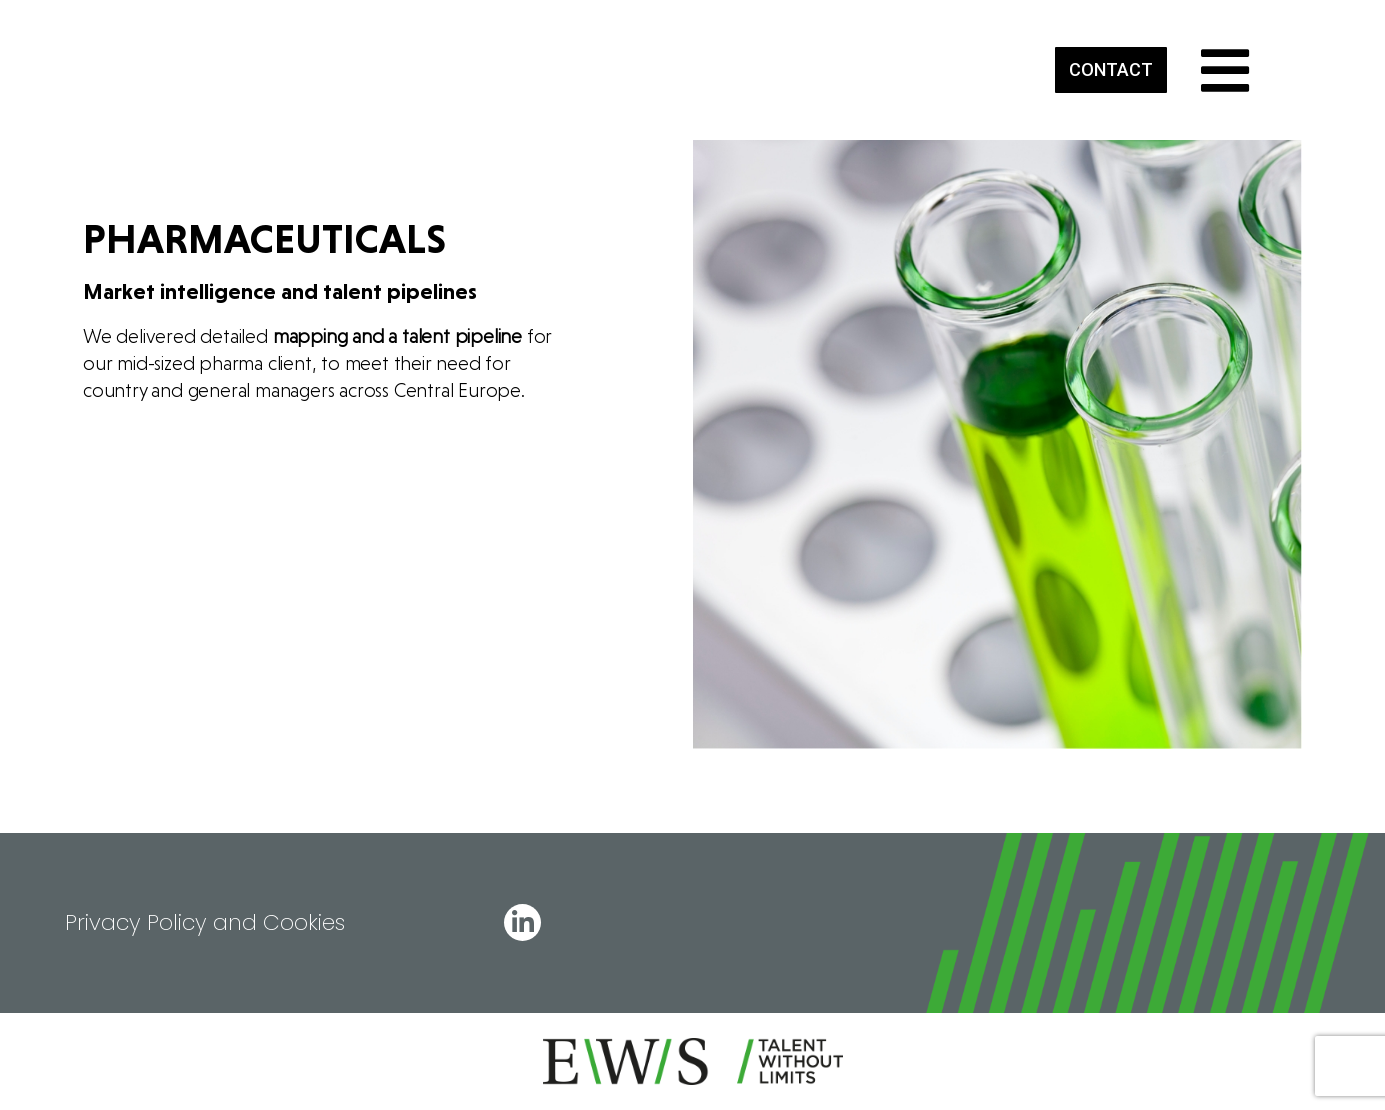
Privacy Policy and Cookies (205, 922)
